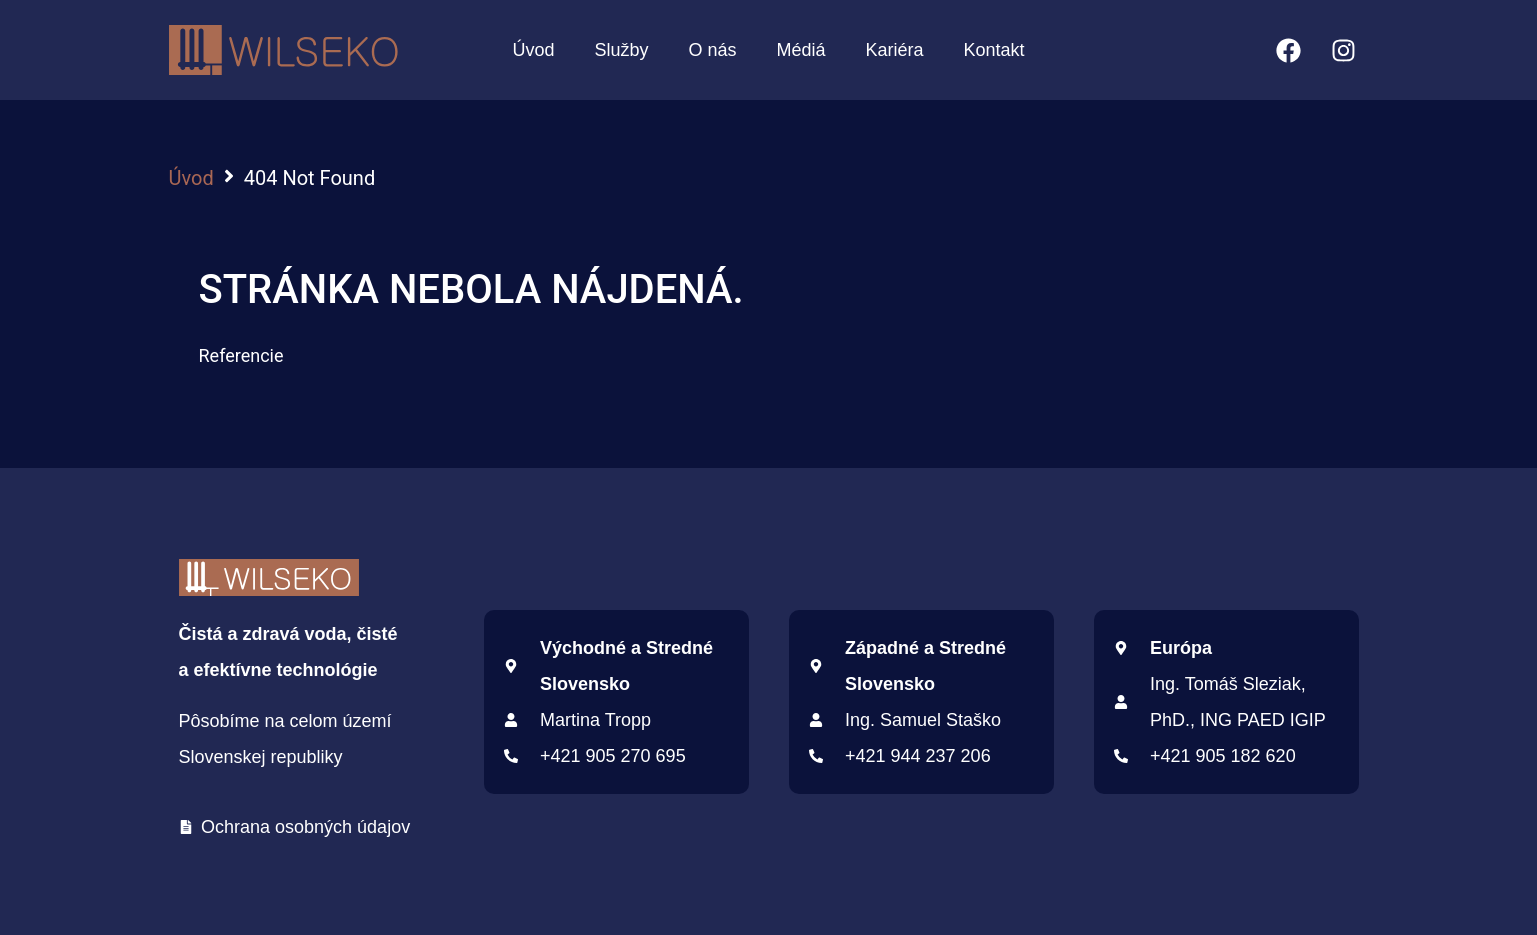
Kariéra (895, 50)
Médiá (800, 50)
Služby (621, 50)
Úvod (533, 50)
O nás (712, 50)
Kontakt (994, 50)
